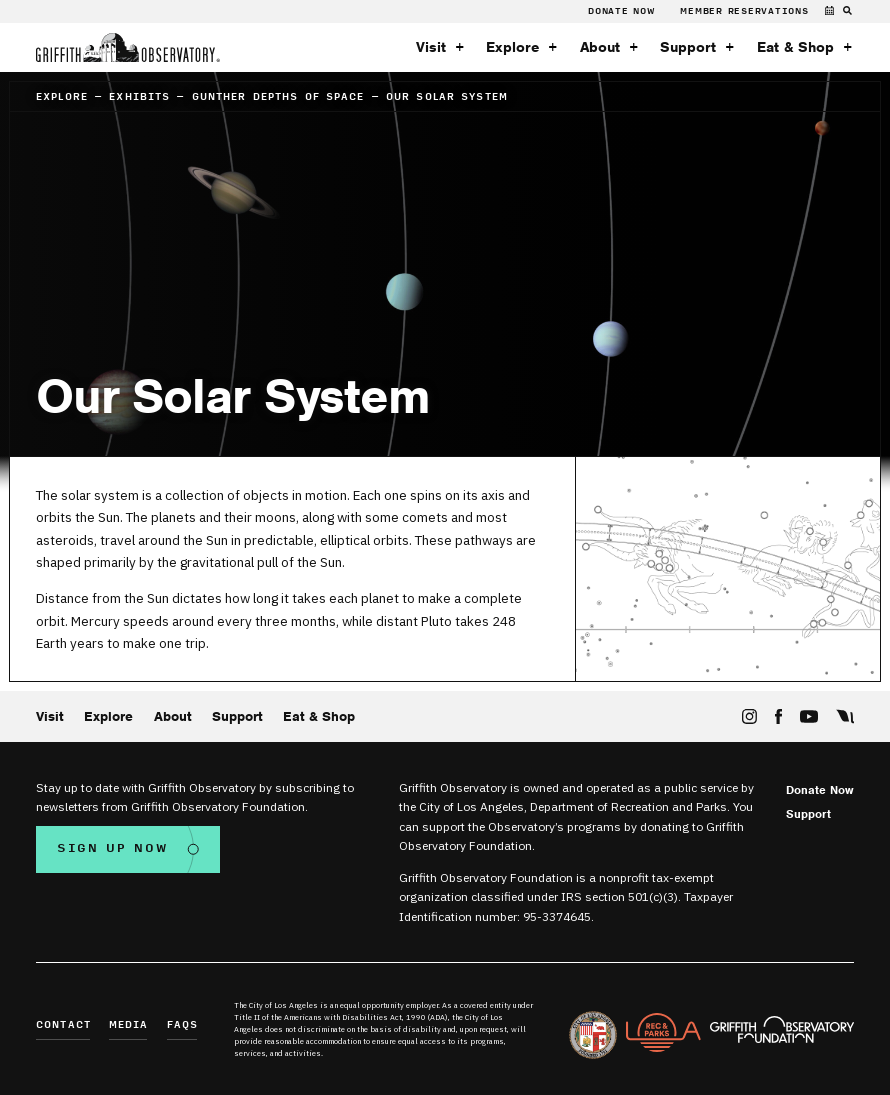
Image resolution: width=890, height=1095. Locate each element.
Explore (512, 47)
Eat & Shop (795, 47)
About (600, 47)
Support (688, 47)
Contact (63, 1025)
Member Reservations (744, 11)
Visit (431, 47)
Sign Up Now (112, 848)
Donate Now (622, 11)
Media (129, 1025)
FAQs (183, 1025)
